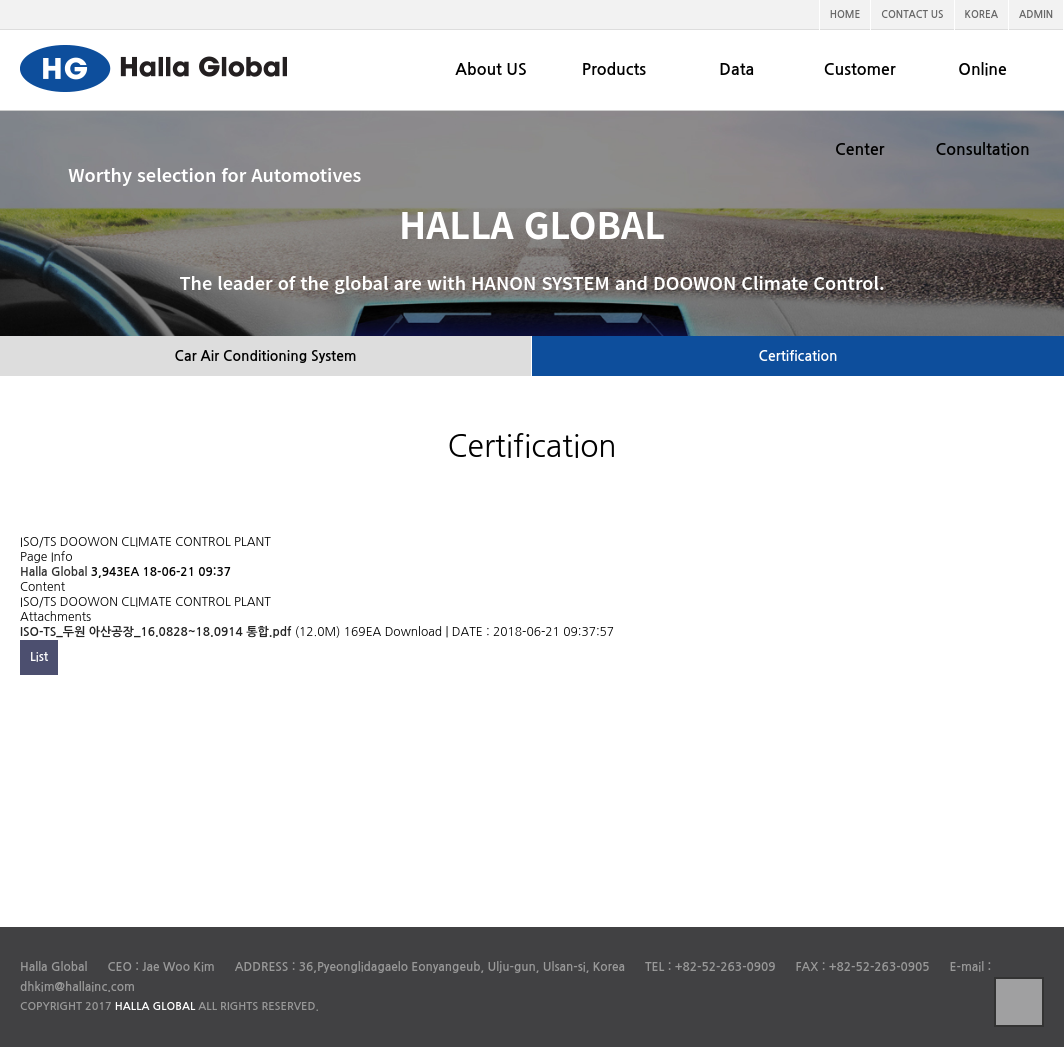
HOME (845, 14)
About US (490, 69)
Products (614, 69)
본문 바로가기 (0, 0)
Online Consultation (982, 109)
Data (736, 69)
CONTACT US (912, 14)
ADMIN (1036, 14)
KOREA (982, 14)
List (39, 657)
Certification (798, 356)
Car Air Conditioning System (265, 356)
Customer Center (860, 109)
